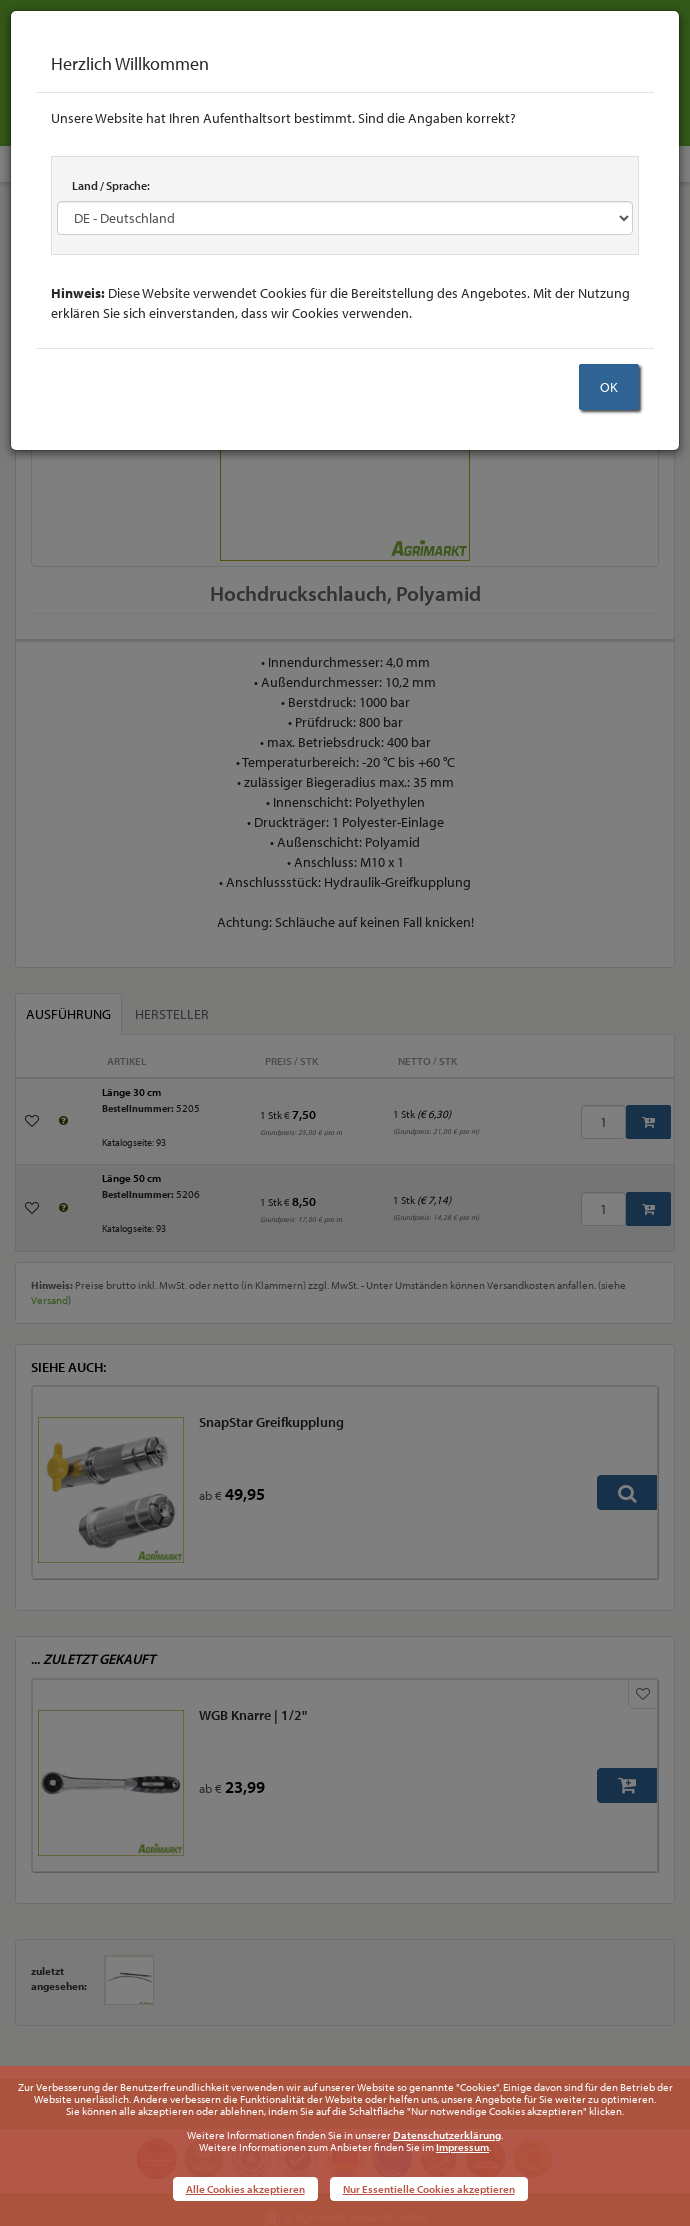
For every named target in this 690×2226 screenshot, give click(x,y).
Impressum (462, 2147)
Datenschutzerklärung (447, 2135)
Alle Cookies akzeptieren (245, 2189)
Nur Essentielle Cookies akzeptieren (429, 2189)
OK (609, 387)
